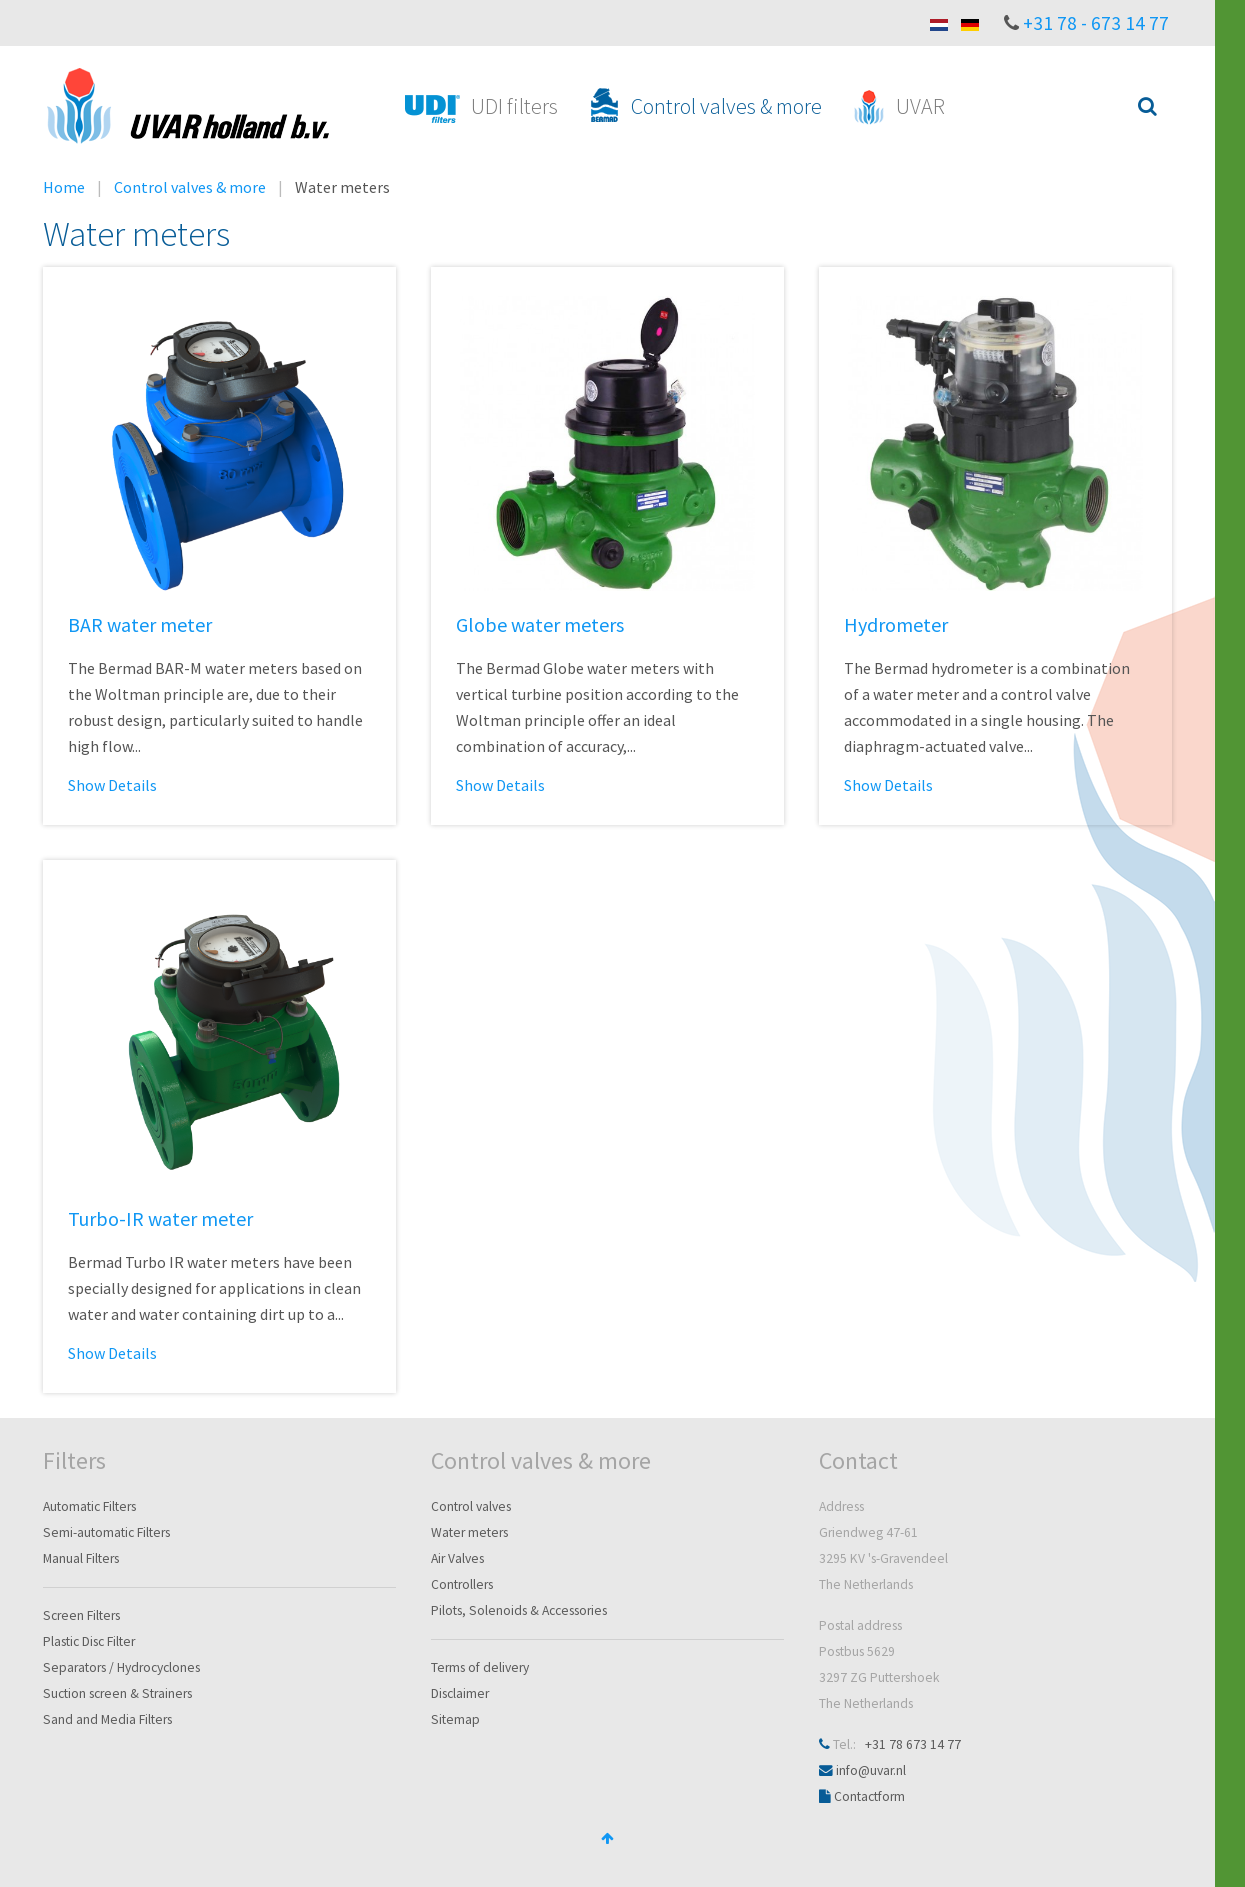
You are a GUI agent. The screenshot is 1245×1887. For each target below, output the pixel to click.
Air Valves (457, 1558)
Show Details (112, 785)
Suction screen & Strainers (117, 1693)
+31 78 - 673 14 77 (1096, 23)
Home (64, 187)
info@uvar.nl (871, 1770)
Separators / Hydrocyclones (121, 1667)
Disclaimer (460, 1693)
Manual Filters (81, 1558)
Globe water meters (540, 624)
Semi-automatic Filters (106, 1532)
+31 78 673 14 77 (913, 1744)
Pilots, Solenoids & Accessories (519, 1610)
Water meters (469, 1532)
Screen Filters (81, 1615)
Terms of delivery (480, 1667)
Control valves (471, 1506)
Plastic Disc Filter (89, 1641)
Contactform (869, 1796)
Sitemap (455, 1719)
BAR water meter (140, 624)
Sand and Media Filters (107, 1719)
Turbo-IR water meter (160, 1218)
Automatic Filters (89, 1506)
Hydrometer (896, 624)
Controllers (462, 1584)
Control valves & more (190, 187)
